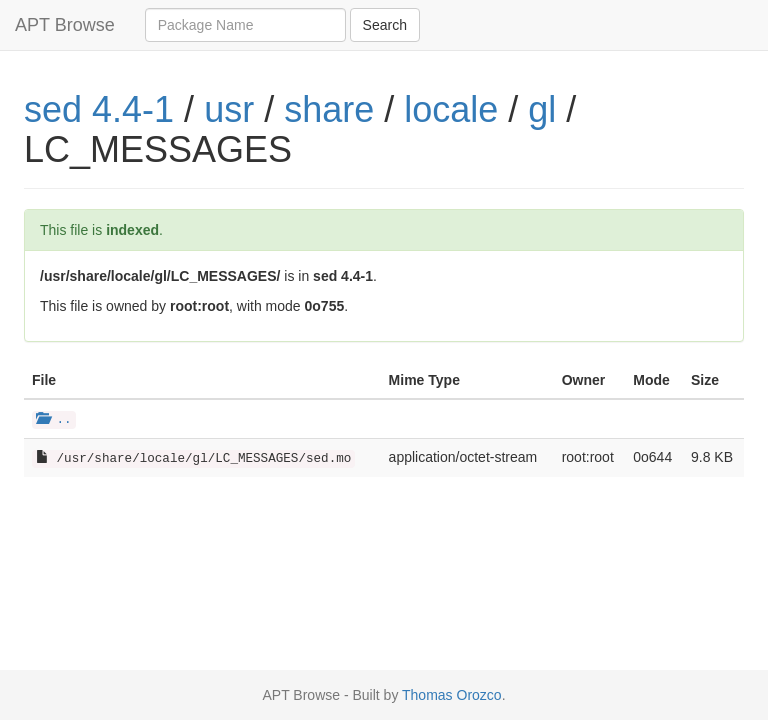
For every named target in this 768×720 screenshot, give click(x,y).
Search (385, 25)
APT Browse (65, 25)
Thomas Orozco (452, 695)
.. (54, 420)
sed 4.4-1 (99, 109)
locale (451, 109)
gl (542, 109)
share (329, 109)
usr (229, 109)
